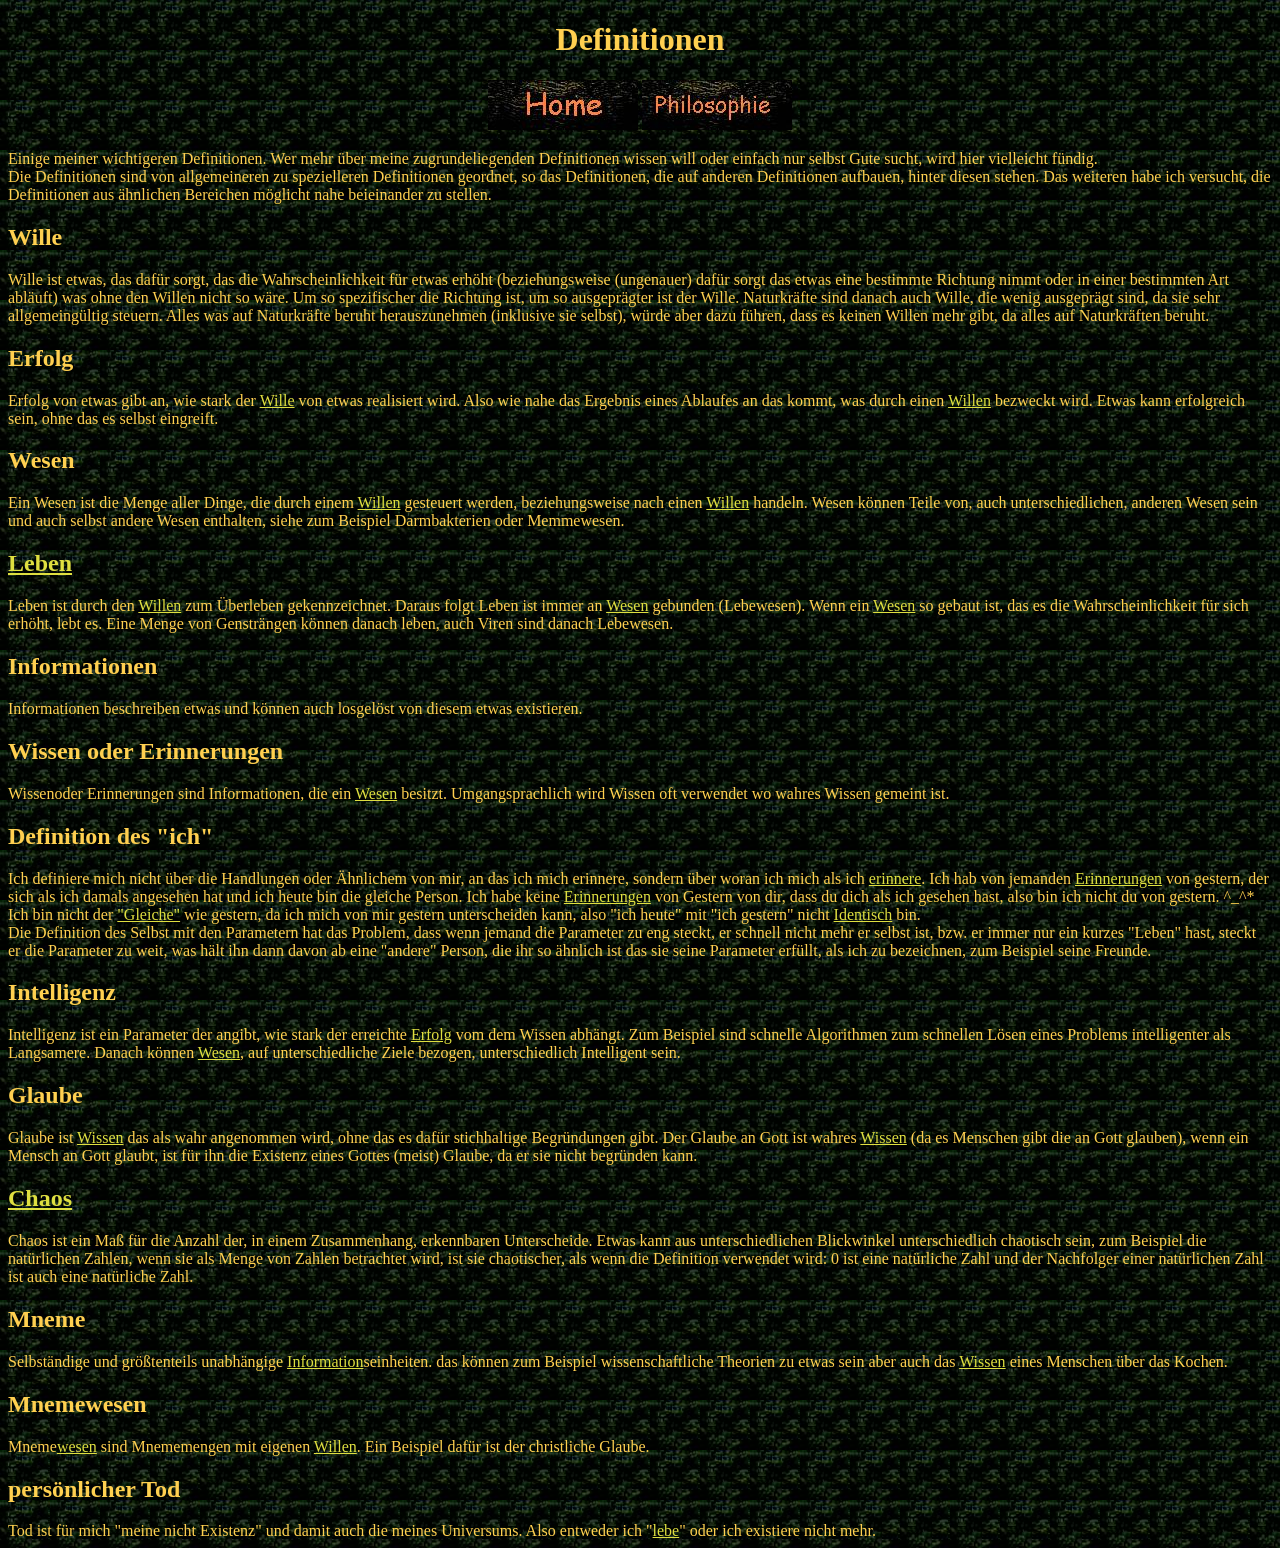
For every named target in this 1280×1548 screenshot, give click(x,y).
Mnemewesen (77, 1404)
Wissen (100, 1137)
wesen (77, 1446)
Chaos (40, 1198)
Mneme (46, 1319)
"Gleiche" (148, 914)
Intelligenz (62, 992)
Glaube (45, 1095)
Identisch (863, 914)
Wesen (41, 460)
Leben (40, 563)
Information (325, 1361)
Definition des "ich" (110, 836)
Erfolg (40, 358)
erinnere (895, 878)
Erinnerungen (1118, 878)
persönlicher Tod (94, 1489)
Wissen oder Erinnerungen (145, 751)
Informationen (82, 666)
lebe (666, 1530)
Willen (969, 400)
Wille (35, 237)
